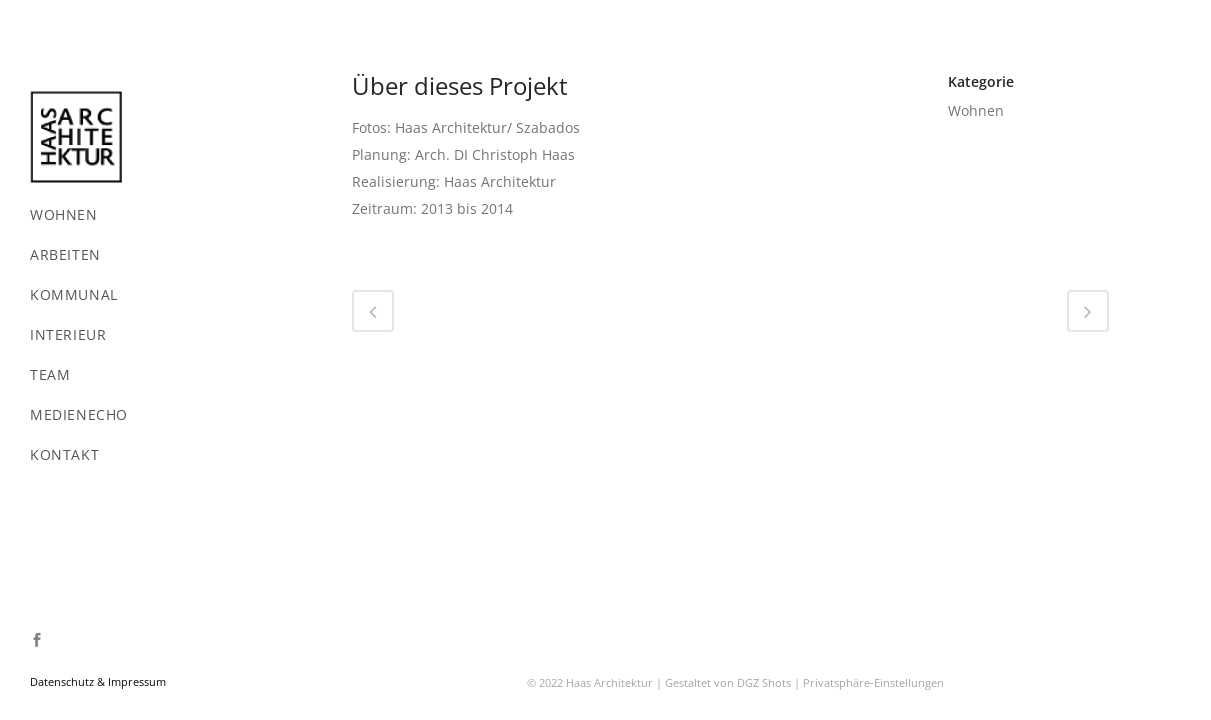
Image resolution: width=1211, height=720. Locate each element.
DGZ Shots (764, 374)
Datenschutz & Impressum (98, 681)
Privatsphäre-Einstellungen (873, 374)
